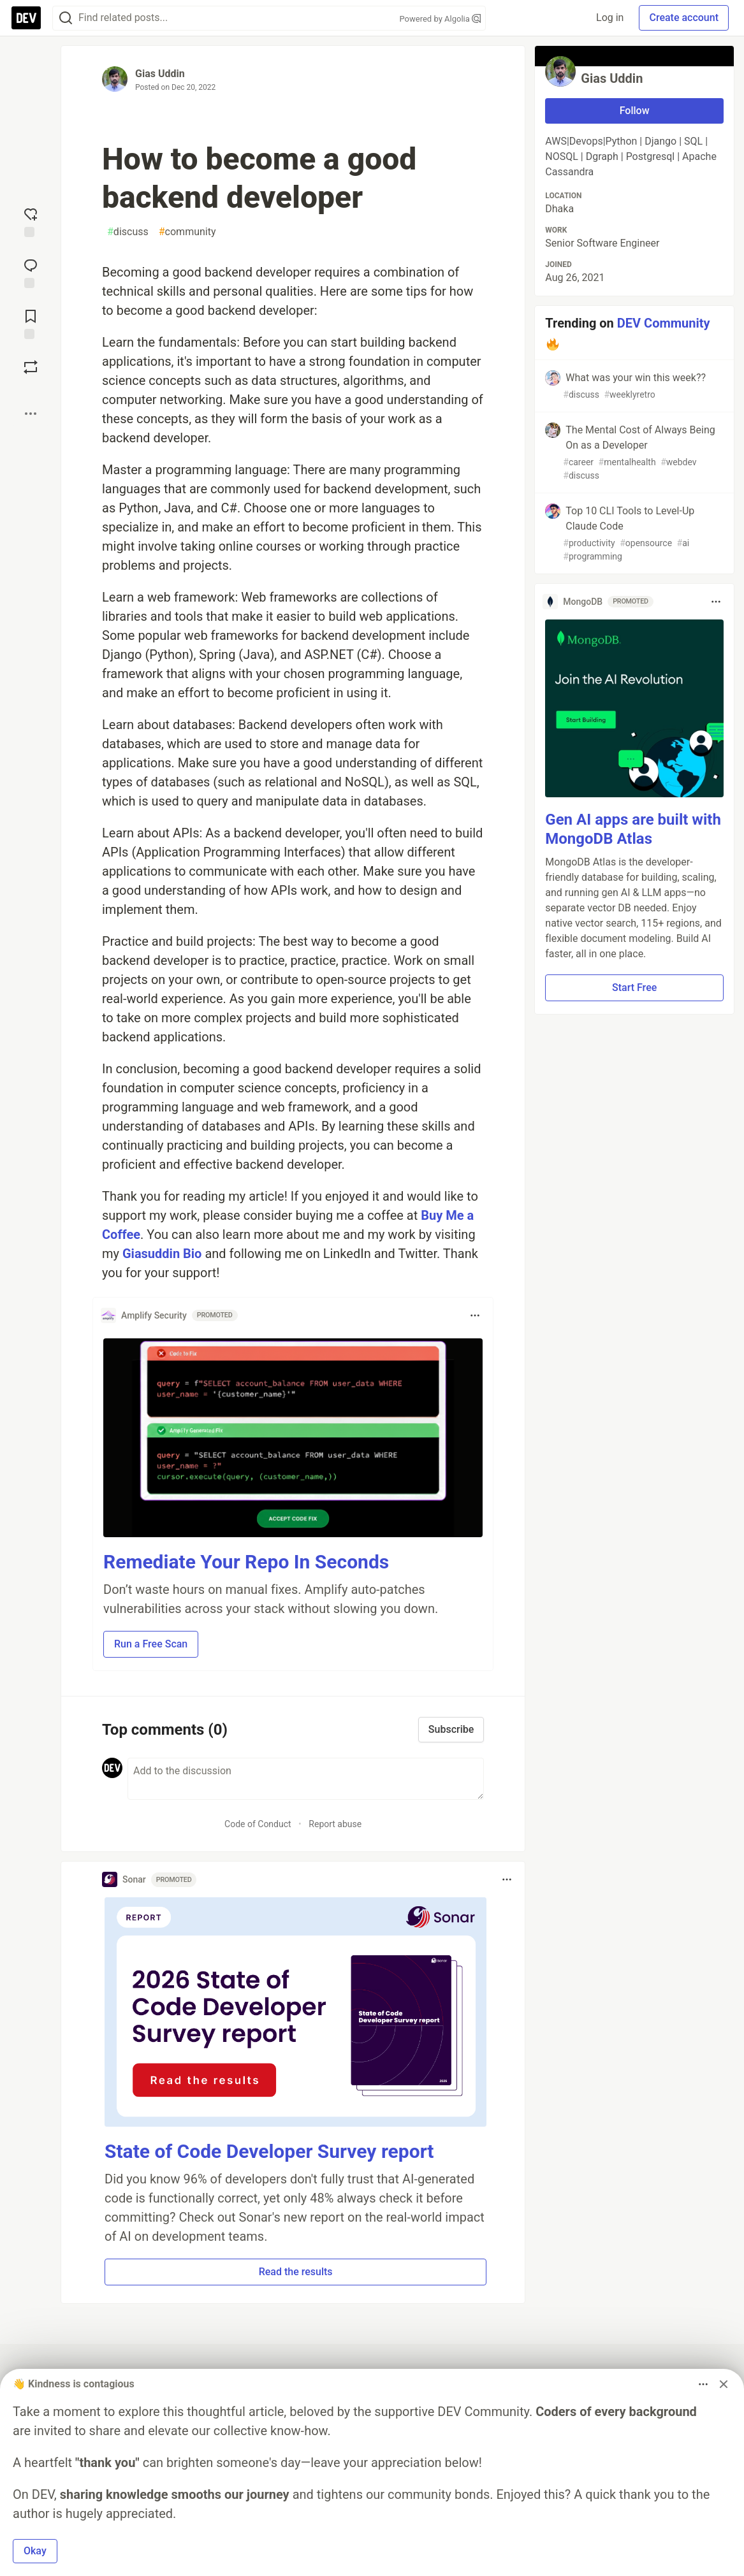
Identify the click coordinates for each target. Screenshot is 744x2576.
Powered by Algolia (440, 19)
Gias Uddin (160, 74)
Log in (610, 17)
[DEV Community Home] (26, 18)
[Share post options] (30, 413)
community (187, 232)
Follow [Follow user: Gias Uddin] (635, 111)
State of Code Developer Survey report (269, 2151)
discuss (128, 232)
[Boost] (30, 367)
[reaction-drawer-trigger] (30, 221)
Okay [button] (35, 2551)
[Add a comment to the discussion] (305, 1778)
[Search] (65, 18)
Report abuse (335, 1824)
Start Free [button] (634, 987)
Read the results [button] (296, 2272)
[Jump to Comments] (30, 272)
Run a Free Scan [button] (150, 1644)
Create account (683, 17)
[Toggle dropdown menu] (475, 1315)
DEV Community (663, 323)
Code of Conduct (257, 1824)
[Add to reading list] (30, 323)
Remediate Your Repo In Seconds (246, 1562)
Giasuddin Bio (163, 1253)
